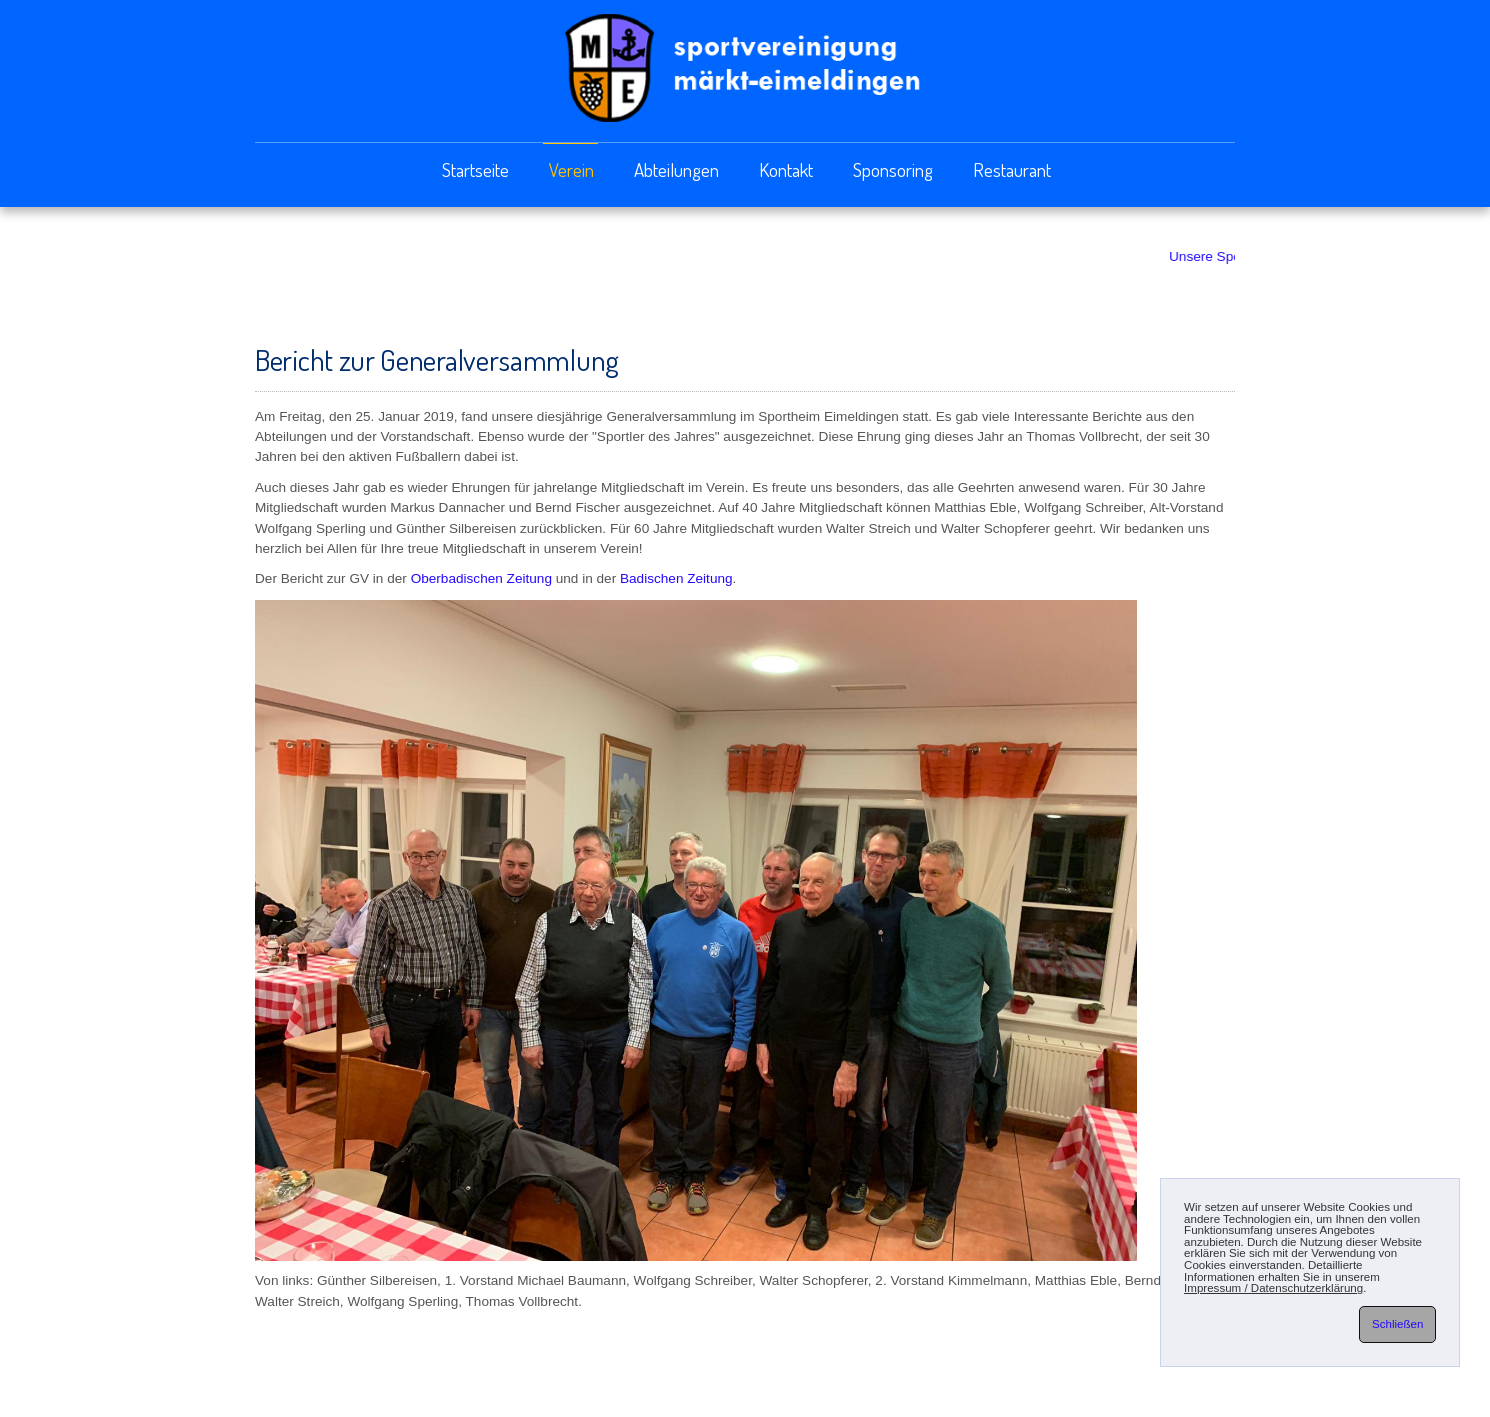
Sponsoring (893, 169)
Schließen (1397, 1324)
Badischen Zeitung (676, 578)
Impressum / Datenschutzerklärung (1273, 1288)
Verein (571, 169)
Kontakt (786, 169)
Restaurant (1012, 169)
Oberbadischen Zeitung (481, 578)
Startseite (475, 169)
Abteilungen (676, 169)
